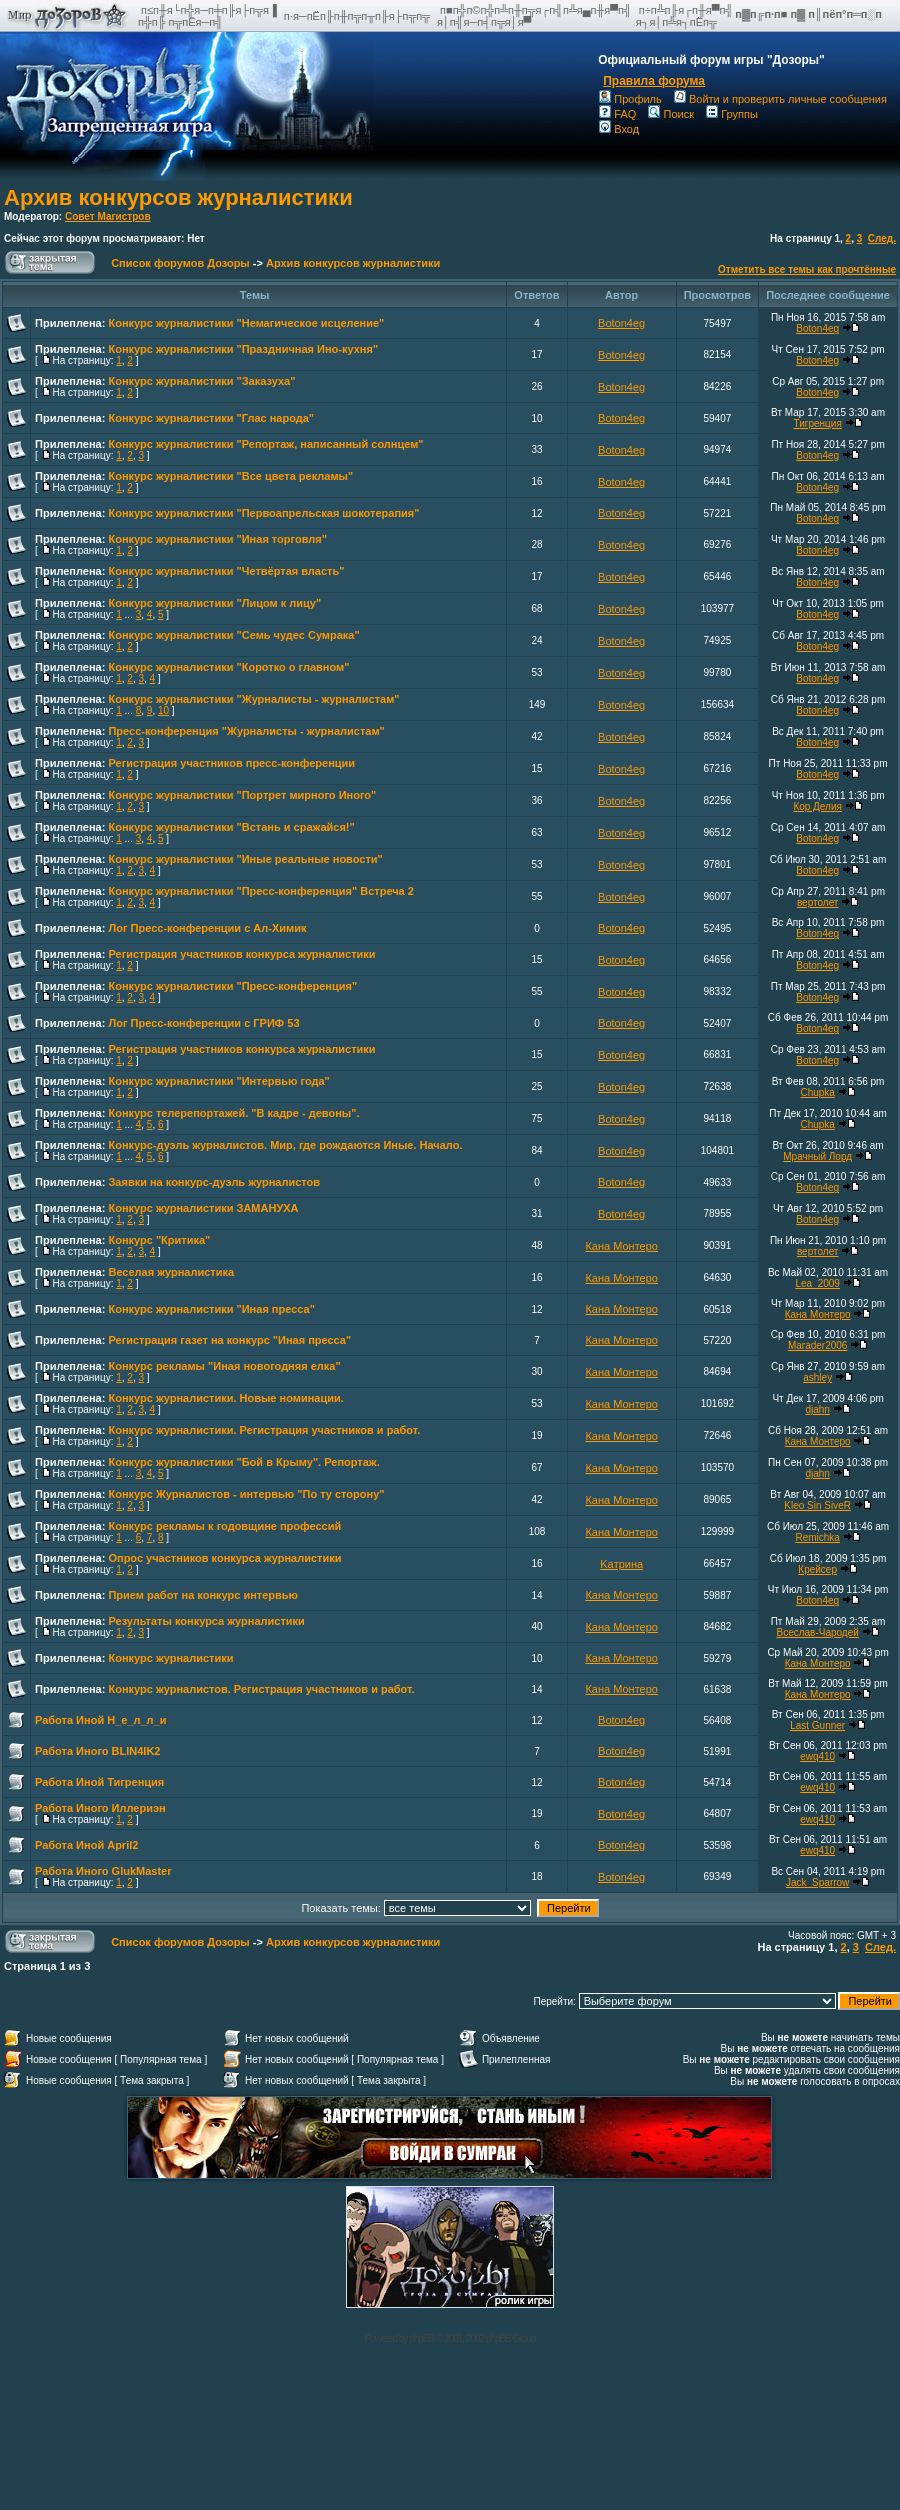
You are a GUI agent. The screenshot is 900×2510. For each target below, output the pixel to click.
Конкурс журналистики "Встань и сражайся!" (231, 827)
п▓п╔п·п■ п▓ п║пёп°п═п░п (810, 14)
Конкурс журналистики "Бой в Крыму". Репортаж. (243, 1462)
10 (163, 710)
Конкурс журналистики (170, 1658)
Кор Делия (817, 806)
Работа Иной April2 (86, 1845)
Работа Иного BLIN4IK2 (98, 1751)
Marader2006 (817, 1345)
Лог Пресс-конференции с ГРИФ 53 (203, 1023)
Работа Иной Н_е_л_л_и (100, 1720)
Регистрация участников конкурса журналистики (241, 954)
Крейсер (817, 1569)
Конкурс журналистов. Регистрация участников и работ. (261, 1689)
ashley (817, 1377)
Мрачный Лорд (817, 1156)
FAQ (617, 114)
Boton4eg (621, 323)
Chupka (817, 1092)
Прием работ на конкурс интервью (203, 1595)
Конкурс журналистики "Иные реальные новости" (245, 859)
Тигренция (818, 423)
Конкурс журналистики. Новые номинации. (225, 1398)
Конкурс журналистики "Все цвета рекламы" (230, 476)
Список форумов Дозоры (180, 263)
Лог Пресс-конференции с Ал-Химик (207, 928)
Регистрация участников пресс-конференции (231, 763)
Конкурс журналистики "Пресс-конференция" (232, 986)
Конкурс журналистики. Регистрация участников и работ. (264, 1430)
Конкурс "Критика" (159, 1240)
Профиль (630, 99)
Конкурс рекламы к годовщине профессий (224, 1526)
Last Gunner (817, 1725)
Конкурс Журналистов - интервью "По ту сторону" (246, 1494)
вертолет (818, 902)
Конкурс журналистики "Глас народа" (211, 418)
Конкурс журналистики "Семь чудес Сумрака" (233, 635)
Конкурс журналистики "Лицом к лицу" (214, 603)
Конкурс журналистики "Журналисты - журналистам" (253, 699)
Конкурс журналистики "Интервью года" (218, 1081)
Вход (619, 129)
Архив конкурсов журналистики (178, 197)
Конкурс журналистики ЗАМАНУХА (203, 1208)
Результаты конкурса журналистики (206, 1621)
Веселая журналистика (171, 1272)
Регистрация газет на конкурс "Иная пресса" (229, 1340)
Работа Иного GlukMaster (103, 1871)
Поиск (670, 114)
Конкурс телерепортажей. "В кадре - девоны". (233, 1113)
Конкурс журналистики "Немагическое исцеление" (246, 323)
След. (882, 238)
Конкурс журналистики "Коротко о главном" (228, 667)
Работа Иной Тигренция (99, 1782)
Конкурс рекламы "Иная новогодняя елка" (224, 1366)
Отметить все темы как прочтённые (807, 269)
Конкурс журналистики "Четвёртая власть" (226, 571)
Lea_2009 (817, 1283)
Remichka (817, 1537)
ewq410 (817, 1756)
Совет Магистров (108, 216)
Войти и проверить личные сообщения (780, 99)
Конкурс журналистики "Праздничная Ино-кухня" (243, 349)
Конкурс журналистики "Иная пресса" (211, 1309)
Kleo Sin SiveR (817, 1505)
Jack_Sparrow (817, 1882)
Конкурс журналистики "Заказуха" (201, 381)
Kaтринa (621, 1564)
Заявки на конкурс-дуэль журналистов (214, 1182)
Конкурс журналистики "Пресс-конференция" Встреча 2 (260, 891)
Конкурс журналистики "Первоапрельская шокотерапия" (263, 513)
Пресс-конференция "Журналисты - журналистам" (246, 731)
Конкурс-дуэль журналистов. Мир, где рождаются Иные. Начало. (285, 1145)
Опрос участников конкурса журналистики (224, 1558)
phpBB (421, 2338)
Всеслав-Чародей (817, 1632)
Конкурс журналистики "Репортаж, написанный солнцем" (265, 444)
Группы (732, 114)
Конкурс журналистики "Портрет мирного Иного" (242, 795)
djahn (817, 1409)
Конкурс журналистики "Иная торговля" (217, 539)
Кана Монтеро (621, 1246)
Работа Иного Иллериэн (100, 1808)
